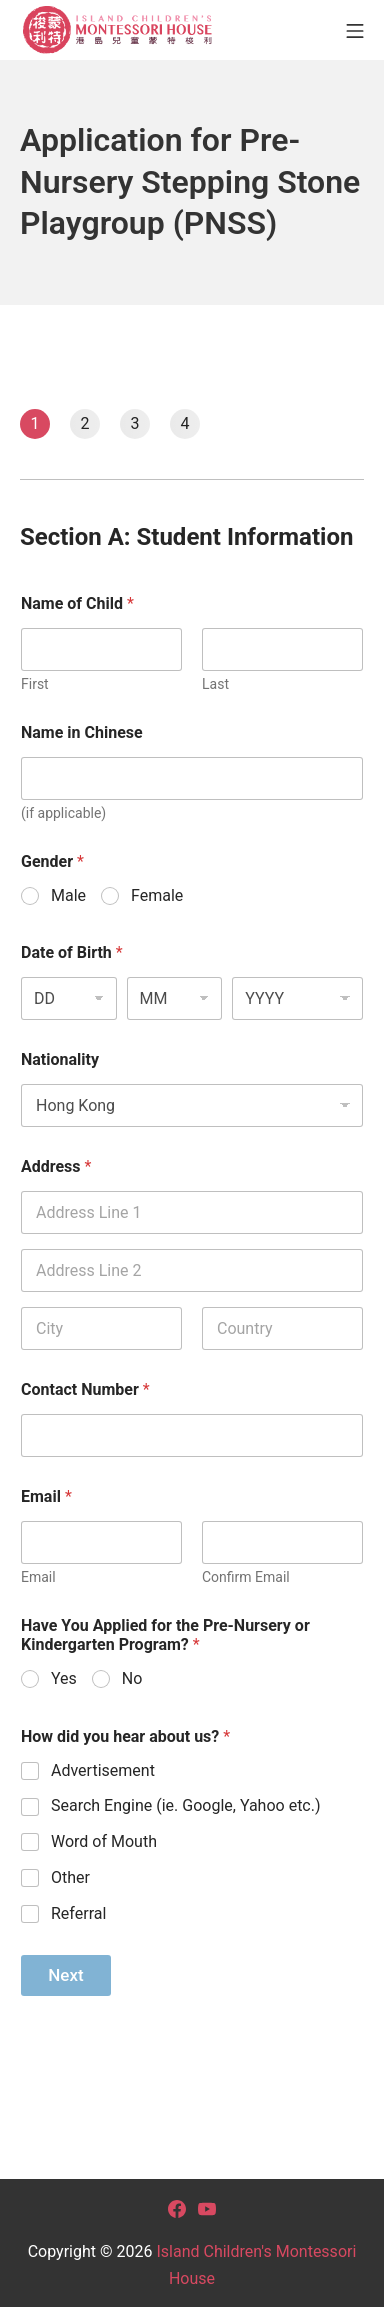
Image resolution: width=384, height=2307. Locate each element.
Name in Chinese (82, 732)
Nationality (60, 1059)
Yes (64, 1678)
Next (65, 1975)
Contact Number (85, 1389)
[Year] (297, 998)
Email (38, 1577)
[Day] (69, 998)
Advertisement (103, 1770)
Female (157, 895)
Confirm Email (246, 1577)
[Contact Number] (192, 1435)
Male (68, 895)
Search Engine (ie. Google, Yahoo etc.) (186, 1805)
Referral (78, 1913)
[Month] (175, 998)
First (35, 684)
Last (215, 684)
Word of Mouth (104, 1841)
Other (70, 1877)
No (132, 1678)
